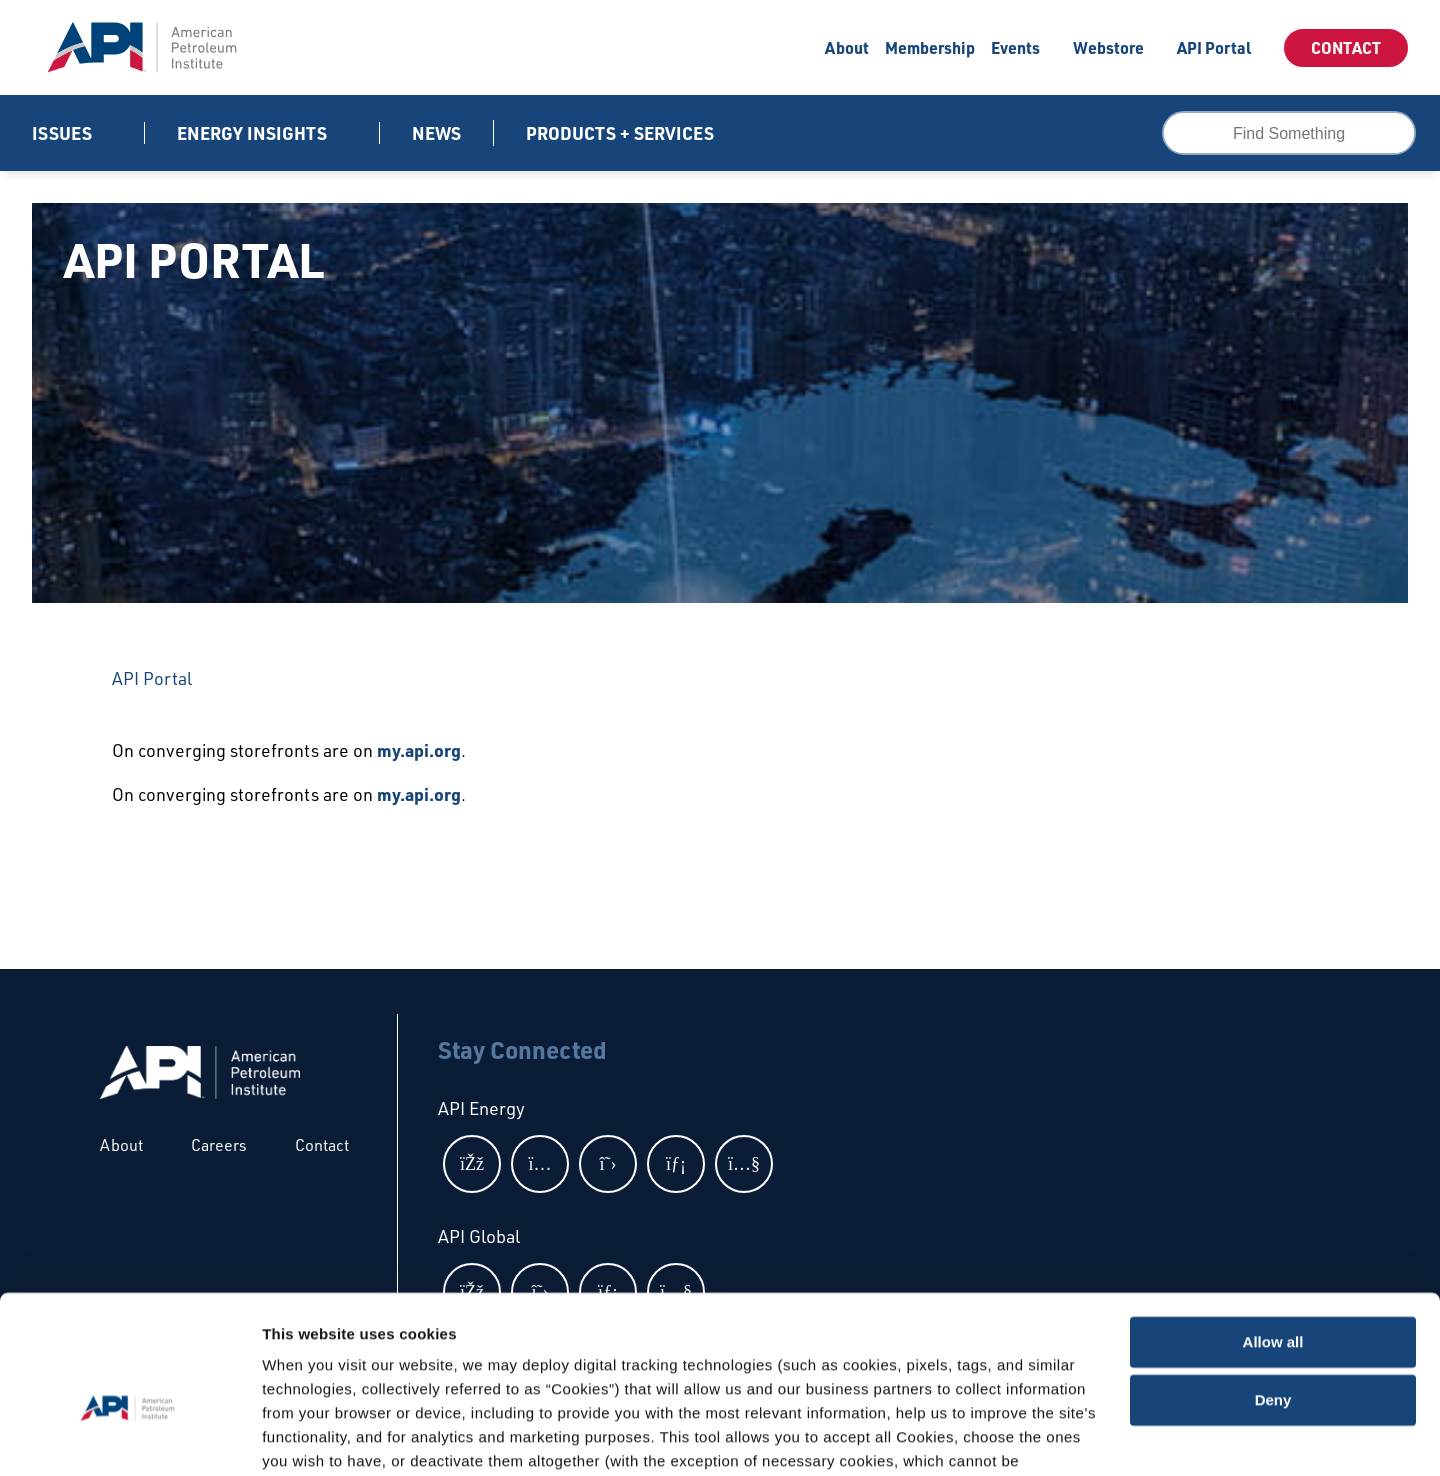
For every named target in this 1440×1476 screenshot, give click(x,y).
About (847, 47)
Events (1015, 47)
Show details (308, 1436)
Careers (219, 1145)
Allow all (1273, 1238)
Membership (930, 47)
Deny (1273, 1296)
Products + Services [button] (622, 133)
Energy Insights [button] (254, 133)
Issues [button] (64, 133)
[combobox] (1289, 133)
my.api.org (419, 750)
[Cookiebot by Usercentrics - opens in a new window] (129, 1437)
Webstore (1108, 47)
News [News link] (436, 133)
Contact (1346, 47)
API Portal (1214, 47)
